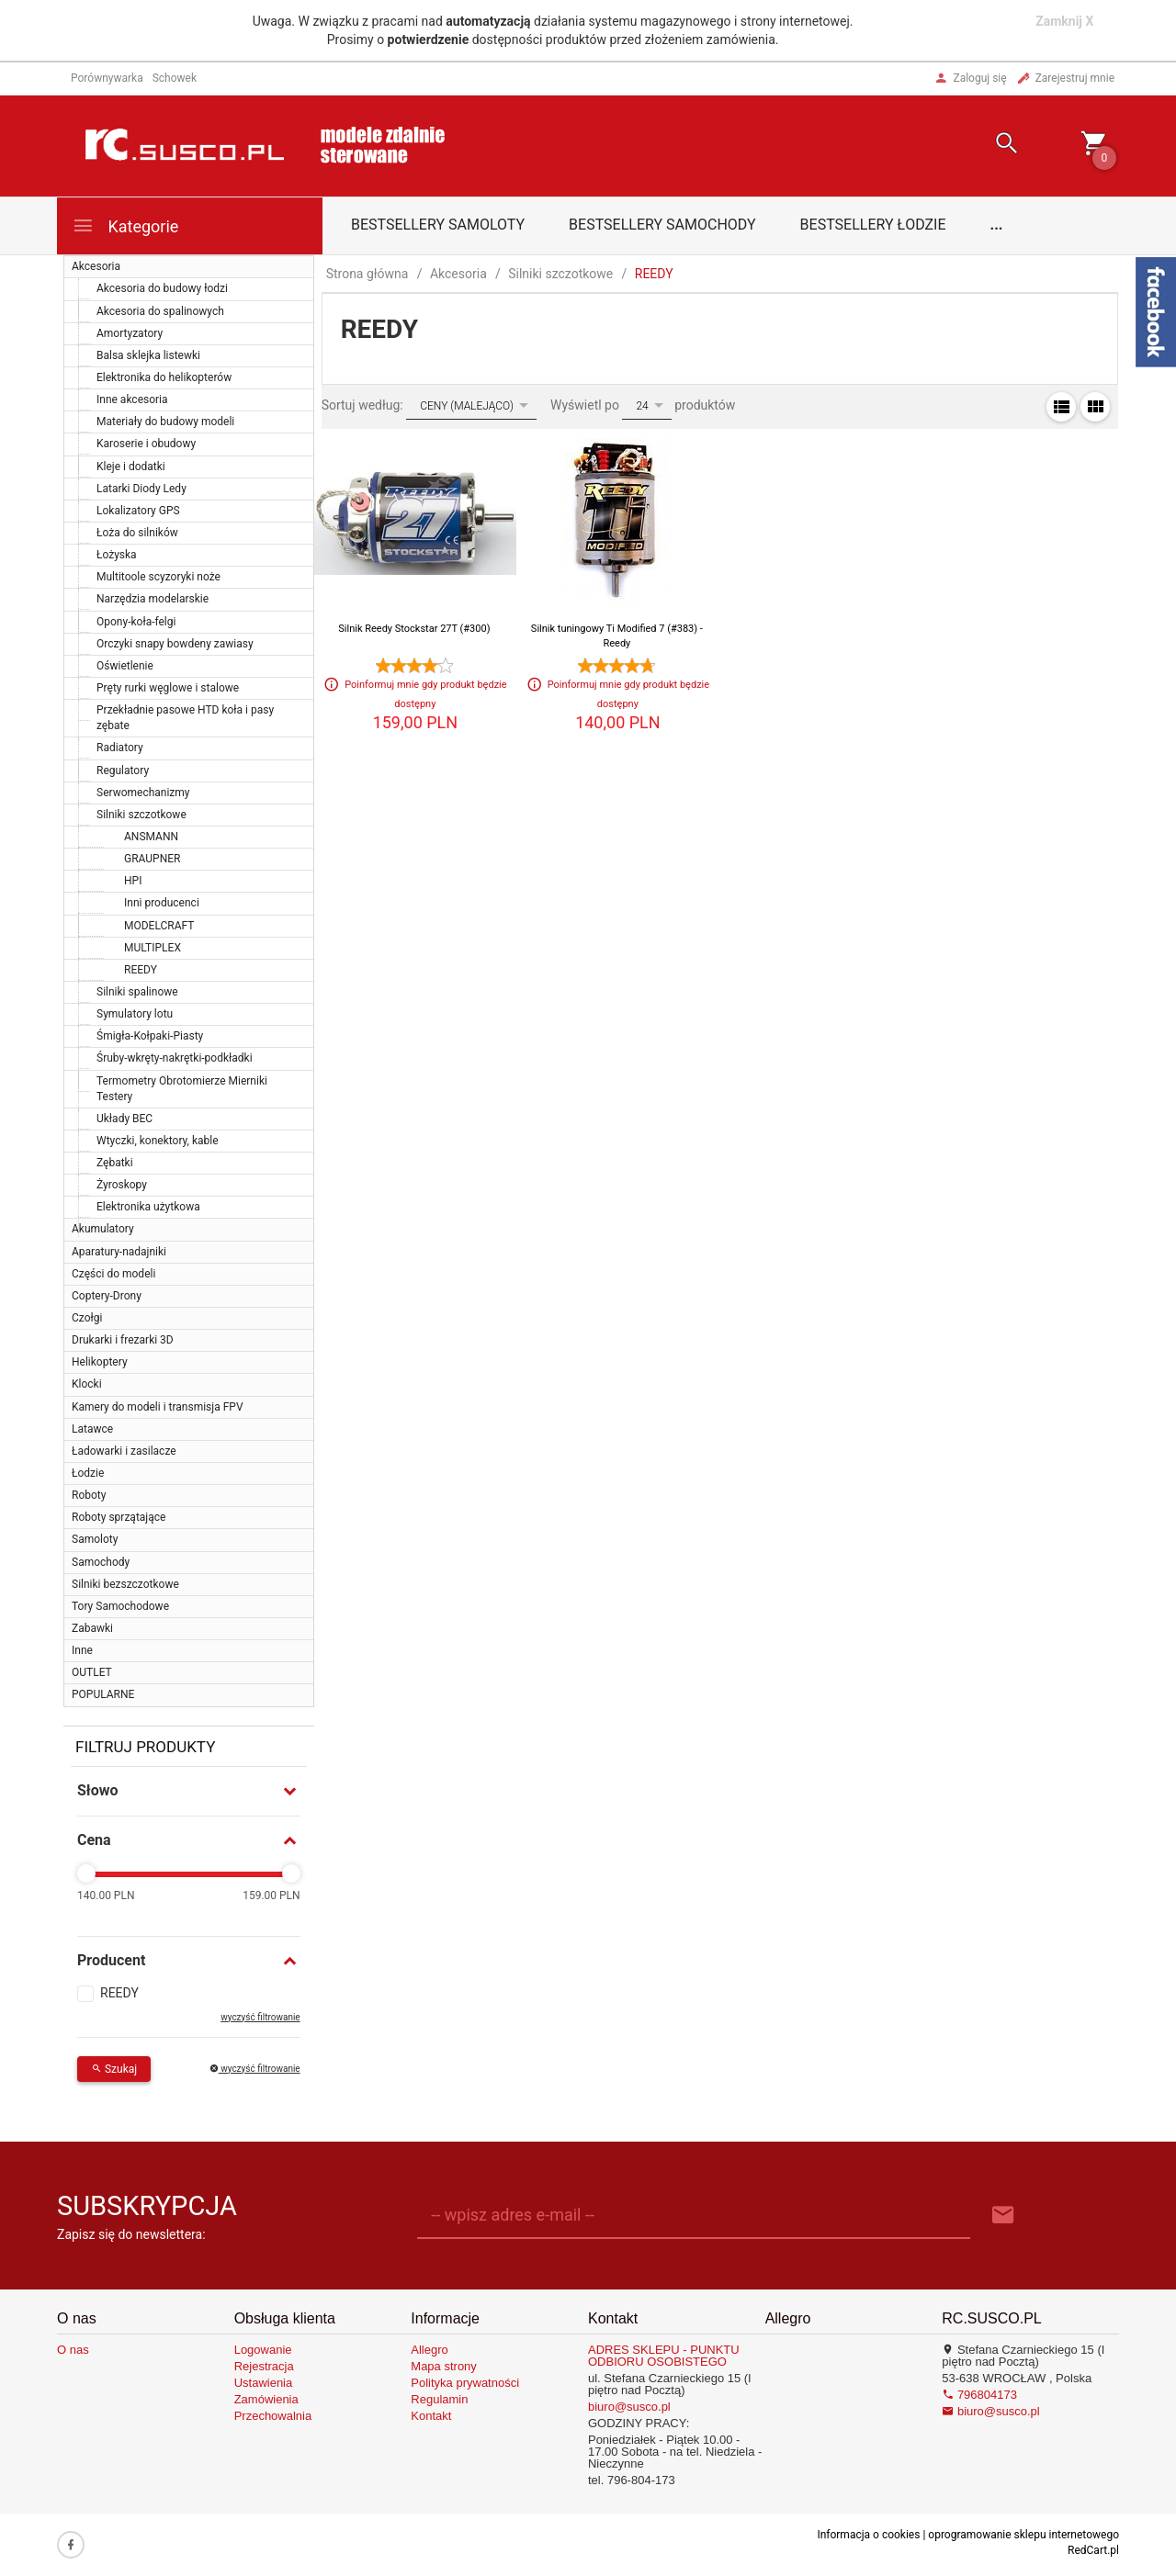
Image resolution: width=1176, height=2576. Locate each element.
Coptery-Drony (106, 1295)
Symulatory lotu (134, 1013)
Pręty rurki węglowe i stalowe (167, 687)
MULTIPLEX (152, 947)
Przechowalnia (273, 2416)
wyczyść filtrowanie (260, 2017)
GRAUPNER (152, 858)
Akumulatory (103, 1228)
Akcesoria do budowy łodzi (162, 288)
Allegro (429, 2350)
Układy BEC (124, 1118)
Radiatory (119, 747)
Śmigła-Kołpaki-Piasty (149, 1035)
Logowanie (263, 2350)
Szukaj (114, 2069)
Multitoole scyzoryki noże (158, 576)
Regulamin (439, 2399)
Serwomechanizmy (143, 792)
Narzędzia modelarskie (152, 598)
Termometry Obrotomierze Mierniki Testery (181, 1088)
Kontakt (431, 2416)
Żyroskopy (121, 1184)
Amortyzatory (129, 333)
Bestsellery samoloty (438, 224)
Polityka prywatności (465, 2383)
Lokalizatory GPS (138, 510)
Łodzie (88, 1473)
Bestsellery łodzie (873, 224)
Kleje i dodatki (130, 466)
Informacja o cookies (868, 2534)
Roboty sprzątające (118, 1517)
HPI (132, 880)
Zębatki (114, 1162)
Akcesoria (96, 266)
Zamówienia (266, 2399)
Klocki (87, 1384)
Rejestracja (264, 2366)
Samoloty (95, 1539)
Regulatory (122, 770)
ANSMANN (151, 836)
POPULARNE (103, 1694)
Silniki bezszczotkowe (125, 1584)
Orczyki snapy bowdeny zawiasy (175, 643)
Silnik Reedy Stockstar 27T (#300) (414, 629)
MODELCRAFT (159, 925)
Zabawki (92, 1628)
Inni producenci (161, 902)
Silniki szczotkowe (141, 814)
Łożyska (116, 554)
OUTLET (92, 1672)
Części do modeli (113, 1273)
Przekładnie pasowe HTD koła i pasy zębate (185, 717)
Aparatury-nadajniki (119, 1251)
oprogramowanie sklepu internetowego (1023, 2534)
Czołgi (87, 1317)
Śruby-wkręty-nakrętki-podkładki (174, 1058)
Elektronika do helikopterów (164, 377)
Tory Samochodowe (120, 1606)
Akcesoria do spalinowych (160, 311)
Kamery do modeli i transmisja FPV (157, 1406)
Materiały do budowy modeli (165, 421)
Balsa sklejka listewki (148, 355)
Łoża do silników (137, 532)
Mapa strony (444, 2366)
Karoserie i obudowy (146, 443)
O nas (73, 2350)
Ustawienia (263, 2383)
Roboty (89, 1495)
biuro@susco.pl (629, 2406)
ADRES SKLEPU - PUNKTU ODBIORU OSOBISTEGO (664, 2355)
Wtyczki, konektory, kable (157, 1140)
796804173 (979, 2395)
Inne (82, 1650)
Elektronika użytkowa (148, 1206)
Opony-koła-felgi (135, 621)
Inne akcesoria (132, 399)
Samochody (101, 1562)
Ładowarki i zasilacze (124, 1451)
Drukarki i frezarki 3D (123, 1339)
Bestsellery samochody (662, 224)
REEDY (140, 969)
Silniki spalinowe (137, 991)
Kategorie (125, 225)
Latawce (92, 1429)
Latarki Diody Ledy (141, 488)
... (996, 224)
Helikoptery (100, 1361)
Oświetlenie (124, 665)
